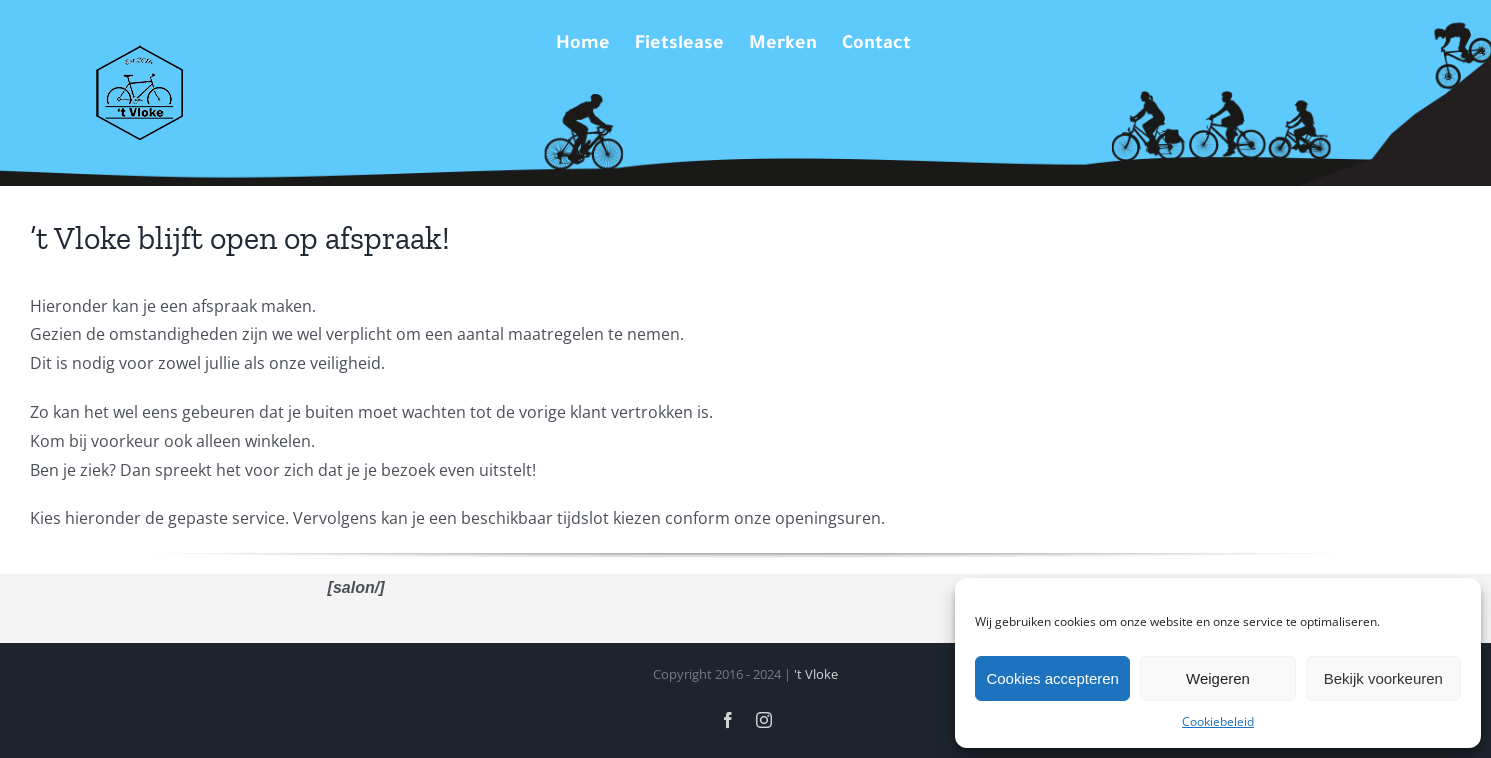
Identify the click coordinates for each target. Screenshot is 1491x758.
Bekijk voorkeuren (1383, 678)
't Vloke (816, 674)
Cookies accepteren (1052, 678)
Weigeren (1218, 678)
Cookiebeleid (1218, 721)
